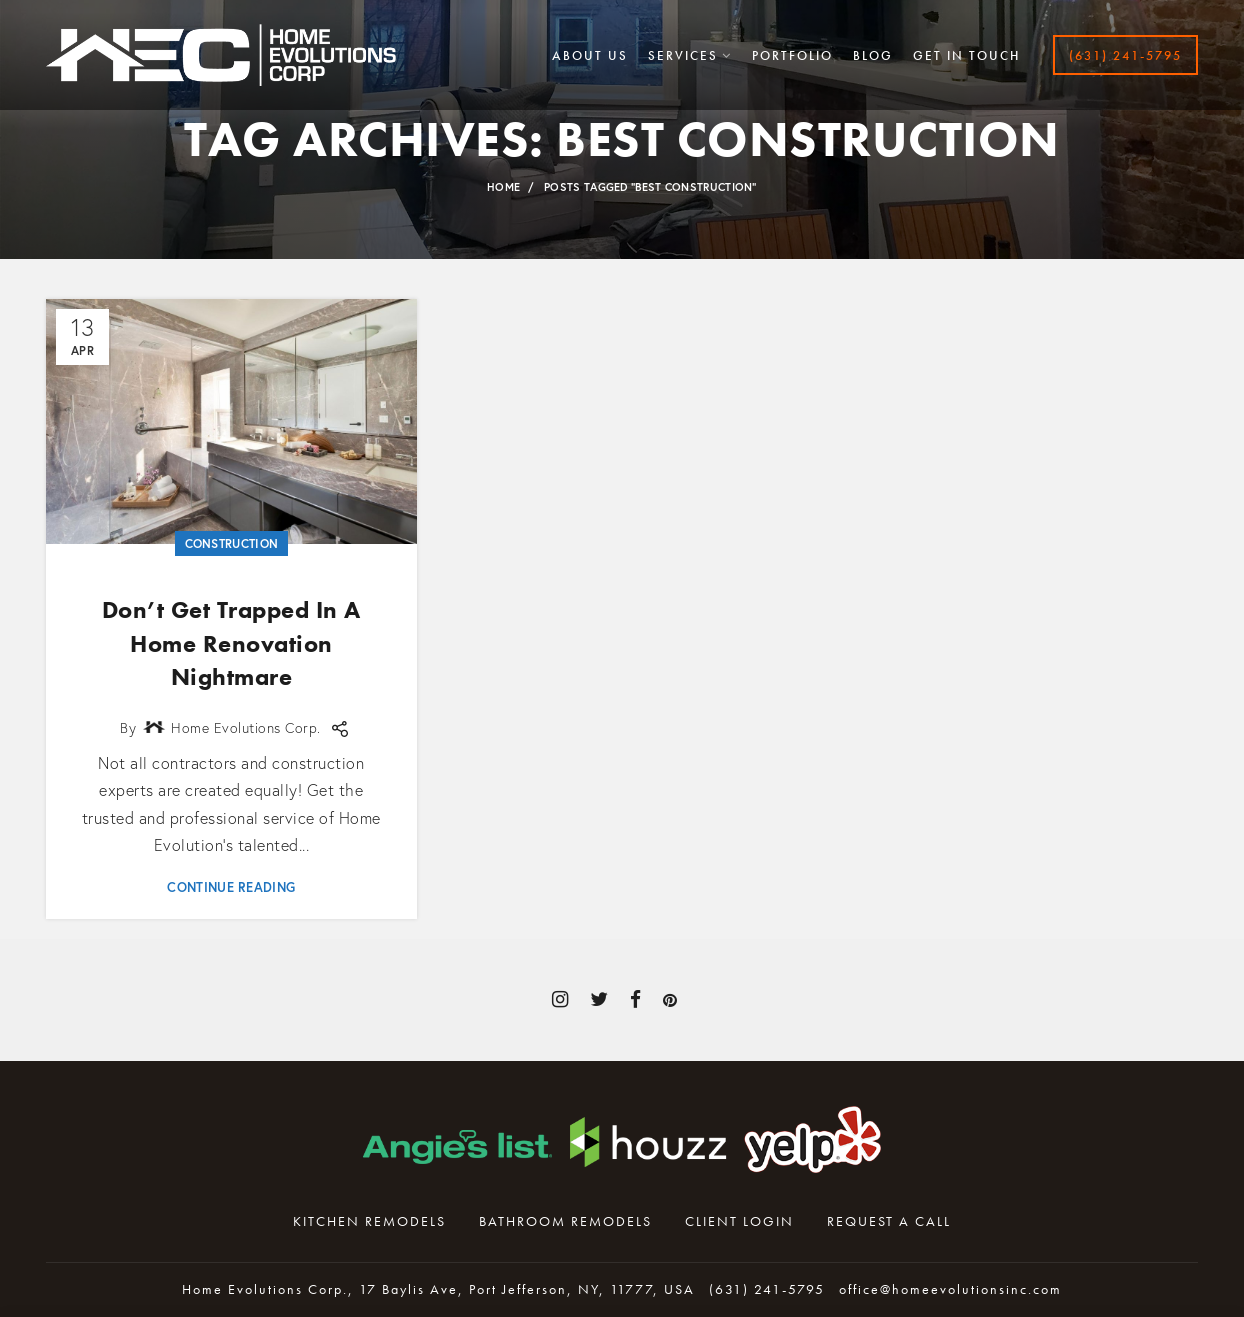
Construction (232, 543)
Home (503, 187)
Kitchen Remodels (369, 1221)
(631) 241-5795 (767, 1289)
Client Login (739, 1221)
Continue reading (231, 887)
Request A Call (889, 1221)
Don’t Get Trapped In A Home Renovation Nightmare (231, 643)
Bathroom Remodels (565, 1221)
